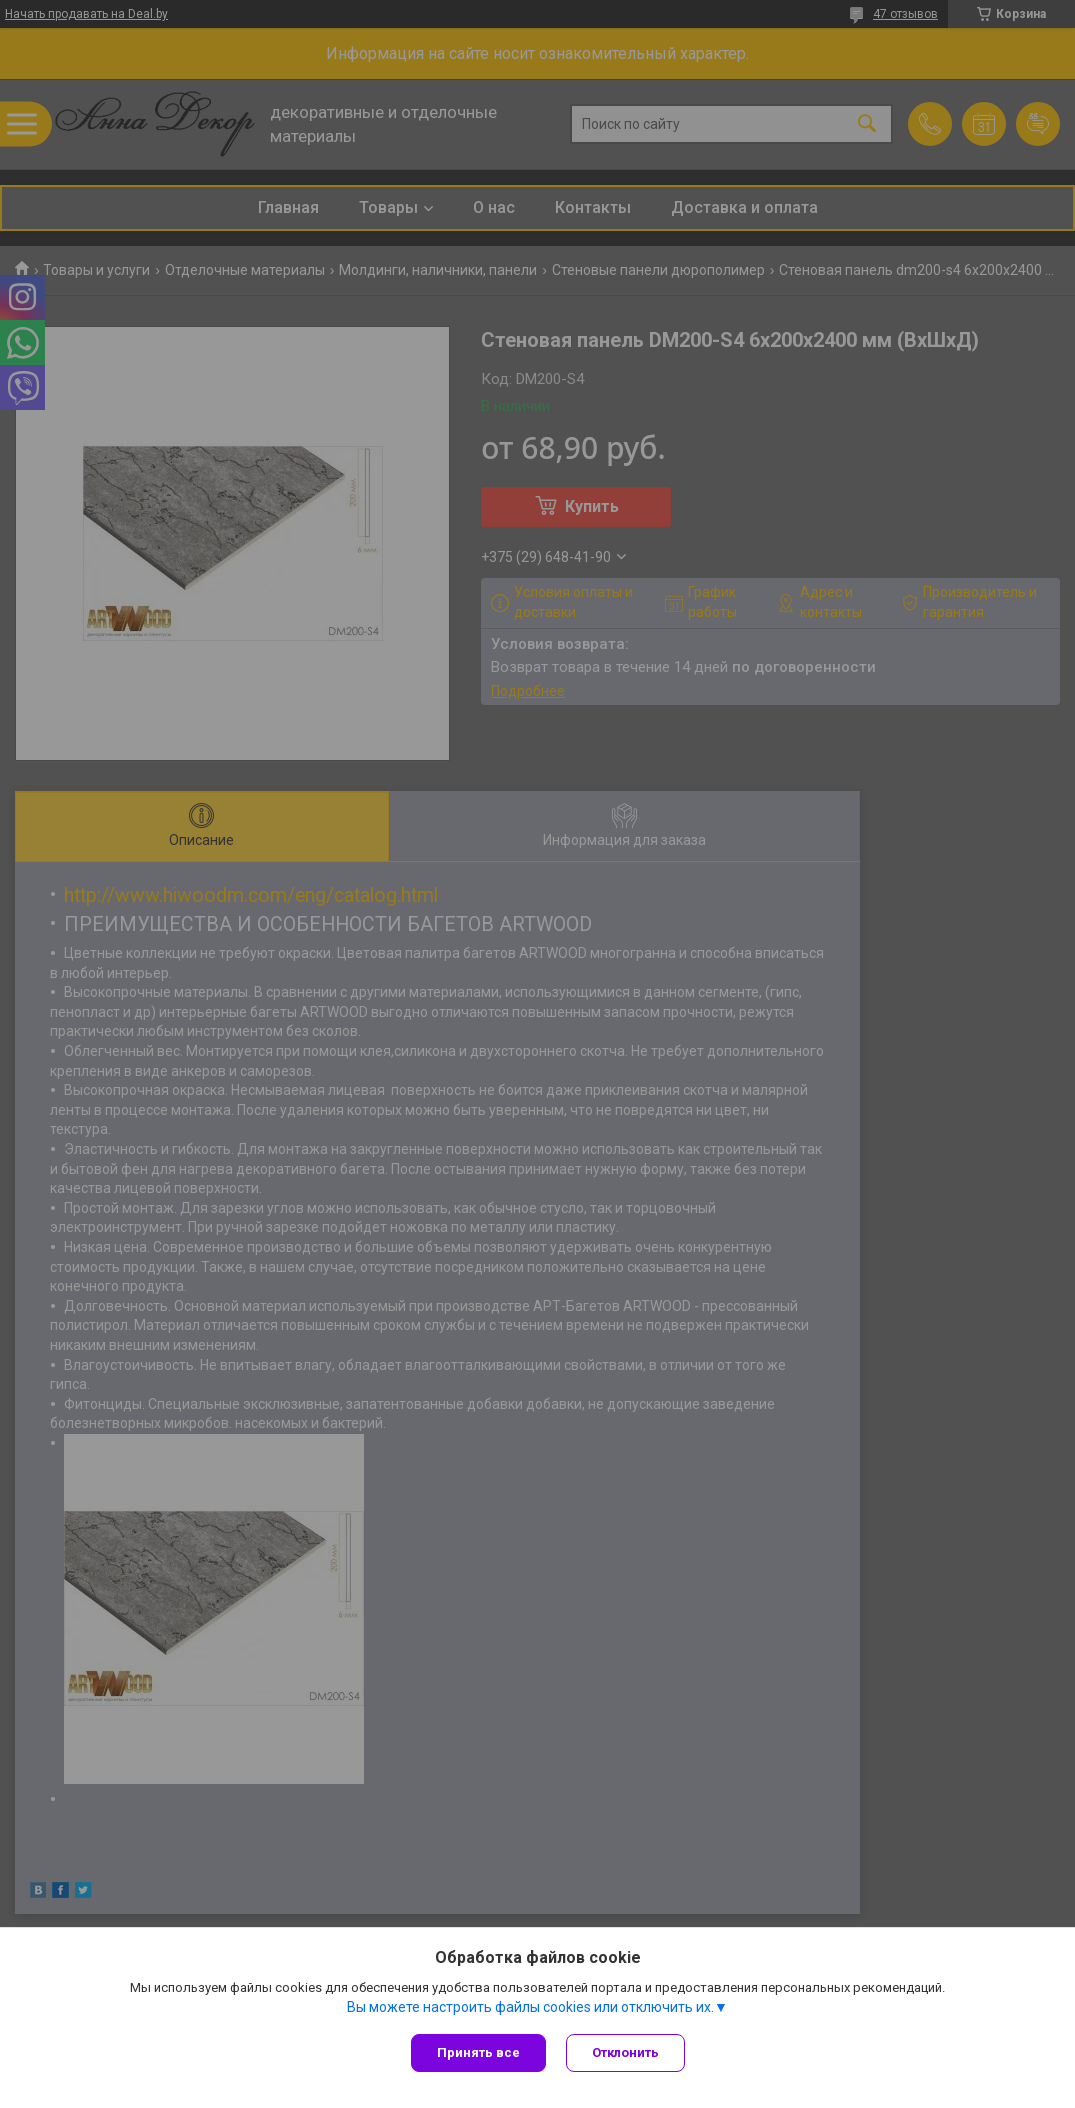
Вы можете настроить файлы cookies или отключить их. (530, 2007)
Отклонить (625, 2052)
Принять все (478, 2052)
